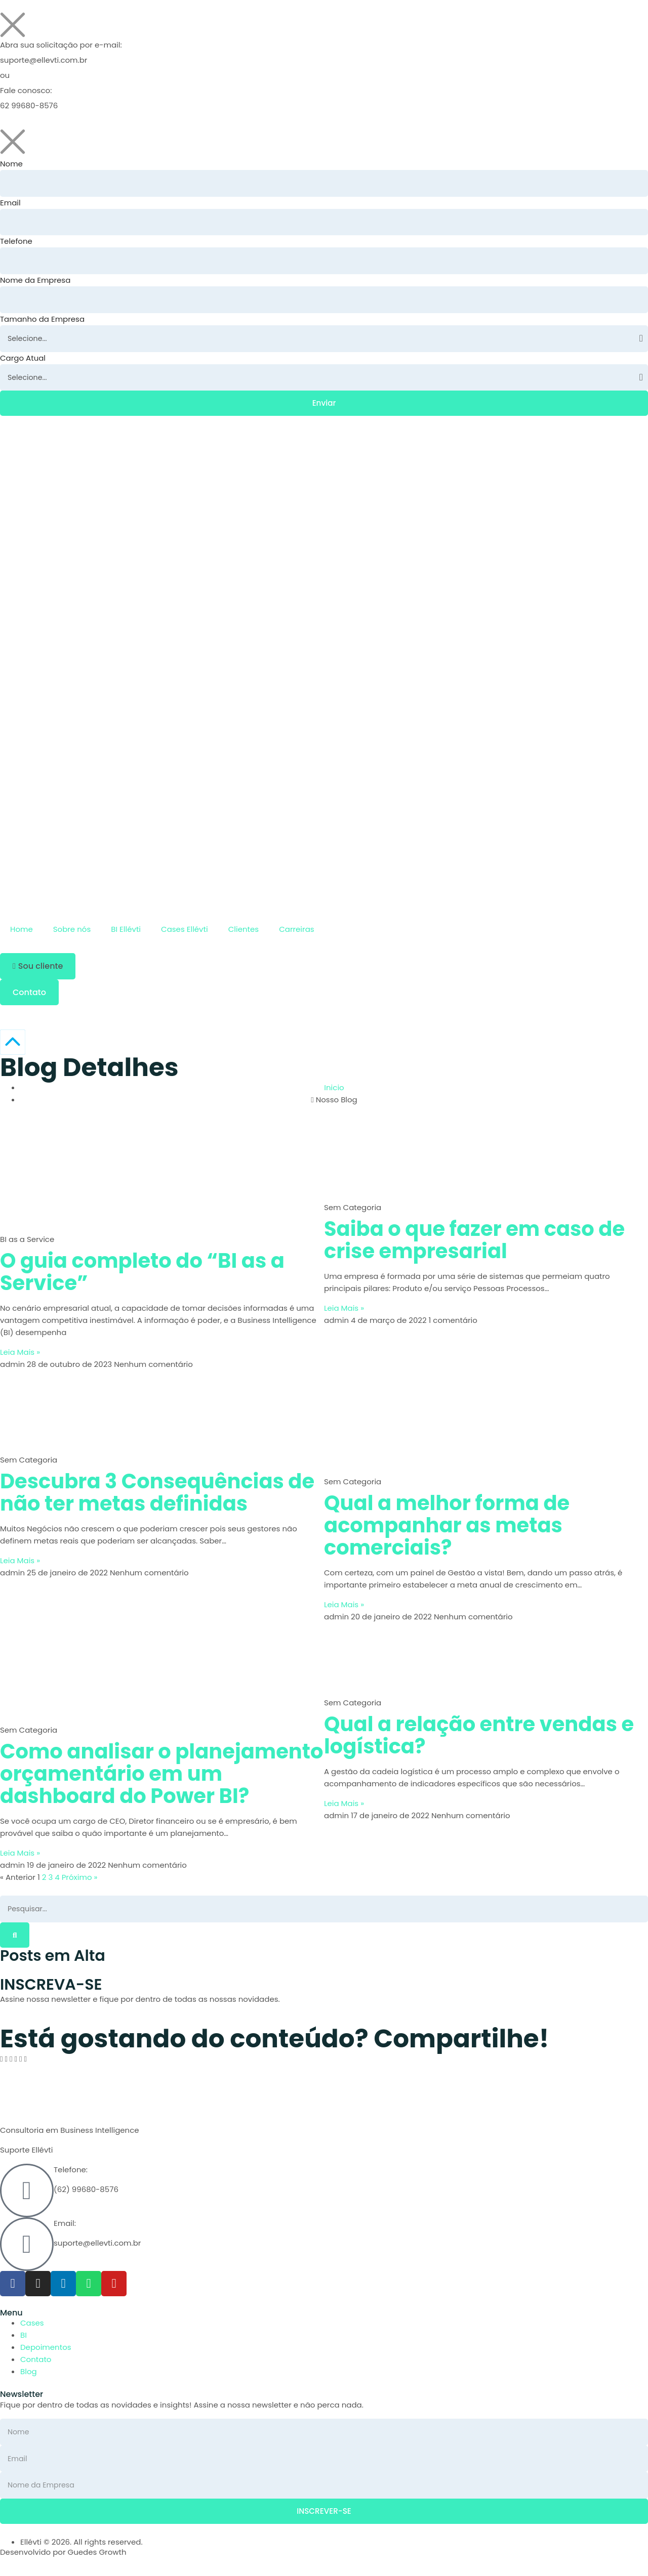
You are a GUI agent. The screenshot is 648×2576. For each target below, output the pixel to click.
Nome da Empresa (35, 282)
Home (21, 933)
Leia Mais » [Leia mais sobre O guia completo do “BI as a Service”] (20, 1356)
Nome (11, 163)
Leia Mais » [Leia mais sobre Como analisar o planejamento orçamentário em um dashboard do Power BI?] (20, 1857)
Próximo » (80, 1881)
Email (10, 203)
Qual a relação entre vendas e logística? (479, 1739)
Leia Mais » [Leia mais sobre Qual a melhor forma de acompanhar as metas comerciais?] (344, 1609)
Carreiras (296, 933)
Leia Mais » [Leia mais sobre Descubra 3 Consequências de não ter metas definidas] (20, 1565)
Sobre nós (72, 933)
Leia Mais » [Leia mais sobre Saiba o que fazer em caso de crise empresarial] (344, 1312)
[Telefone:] (27, 2196)
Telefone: (71, 2175)
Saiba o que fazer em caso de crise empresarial (474, 1244)
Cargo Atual (23, 361)
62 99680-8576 (29, 105)
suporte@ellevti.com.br (43, 60)
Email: (65, 2228)
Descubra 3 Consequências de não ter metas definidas (157, 1497)
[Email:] (27, 2250)
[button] (37, 970)
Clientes (243, 933)
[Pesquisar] (15, 1940)
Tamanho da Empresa (42, 321)
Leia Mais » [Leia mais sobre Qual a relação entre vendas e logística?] (344, 1807)
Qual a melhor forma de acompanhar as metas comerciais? (447, 1529)
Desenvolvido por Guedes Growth (63, 2560)
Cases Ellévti (184, 933)
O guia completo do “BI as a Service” (142, 1276)
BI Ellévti (126, 933)
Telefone (16, 242)
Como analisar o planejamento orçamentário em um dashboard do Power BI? (161, 1778)
